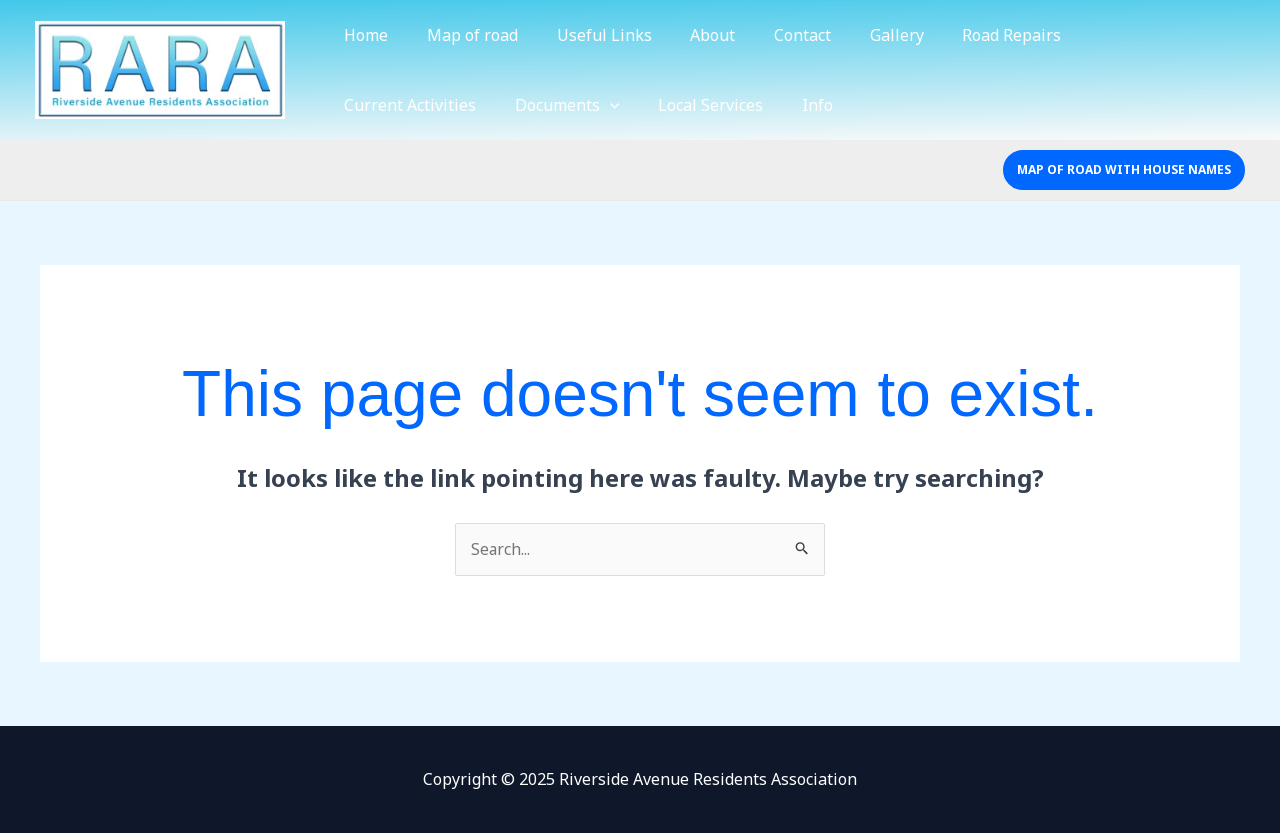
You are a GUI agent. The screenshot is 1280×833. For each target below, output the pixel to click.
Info (630, 105)
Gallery (860, 35)
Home (363, 35)
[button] (1124, 170)
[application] (436, 105)
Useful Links (587, 35)
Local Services (530, 105)
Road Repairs (968, 35)
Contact (772, 35)
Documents (393, 105)
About (689, 35)
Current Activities (1116, 35)
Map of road (462, 35)
